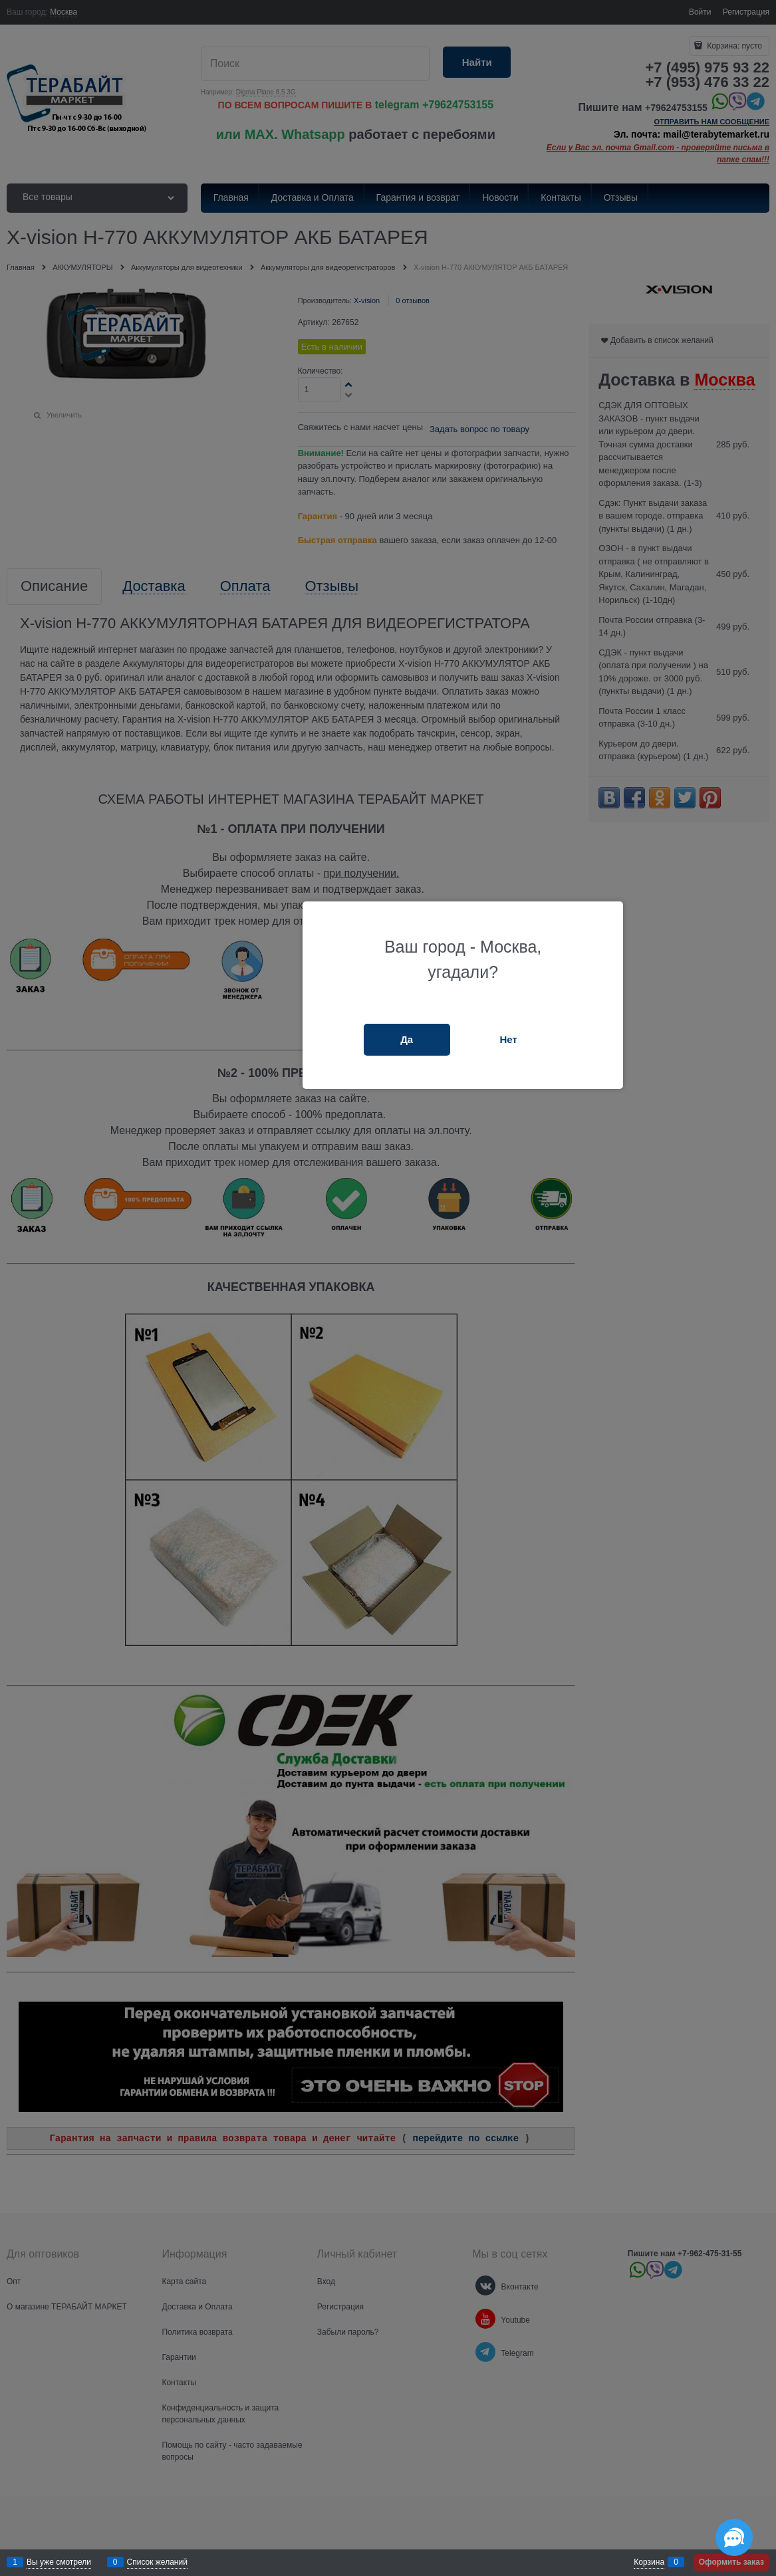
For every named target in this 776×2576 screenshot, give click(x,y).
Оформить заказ (731, 2562)
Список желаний (157, 2562)
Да (406, 1039)
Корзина (649, 2562)
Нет (508, 1039)
